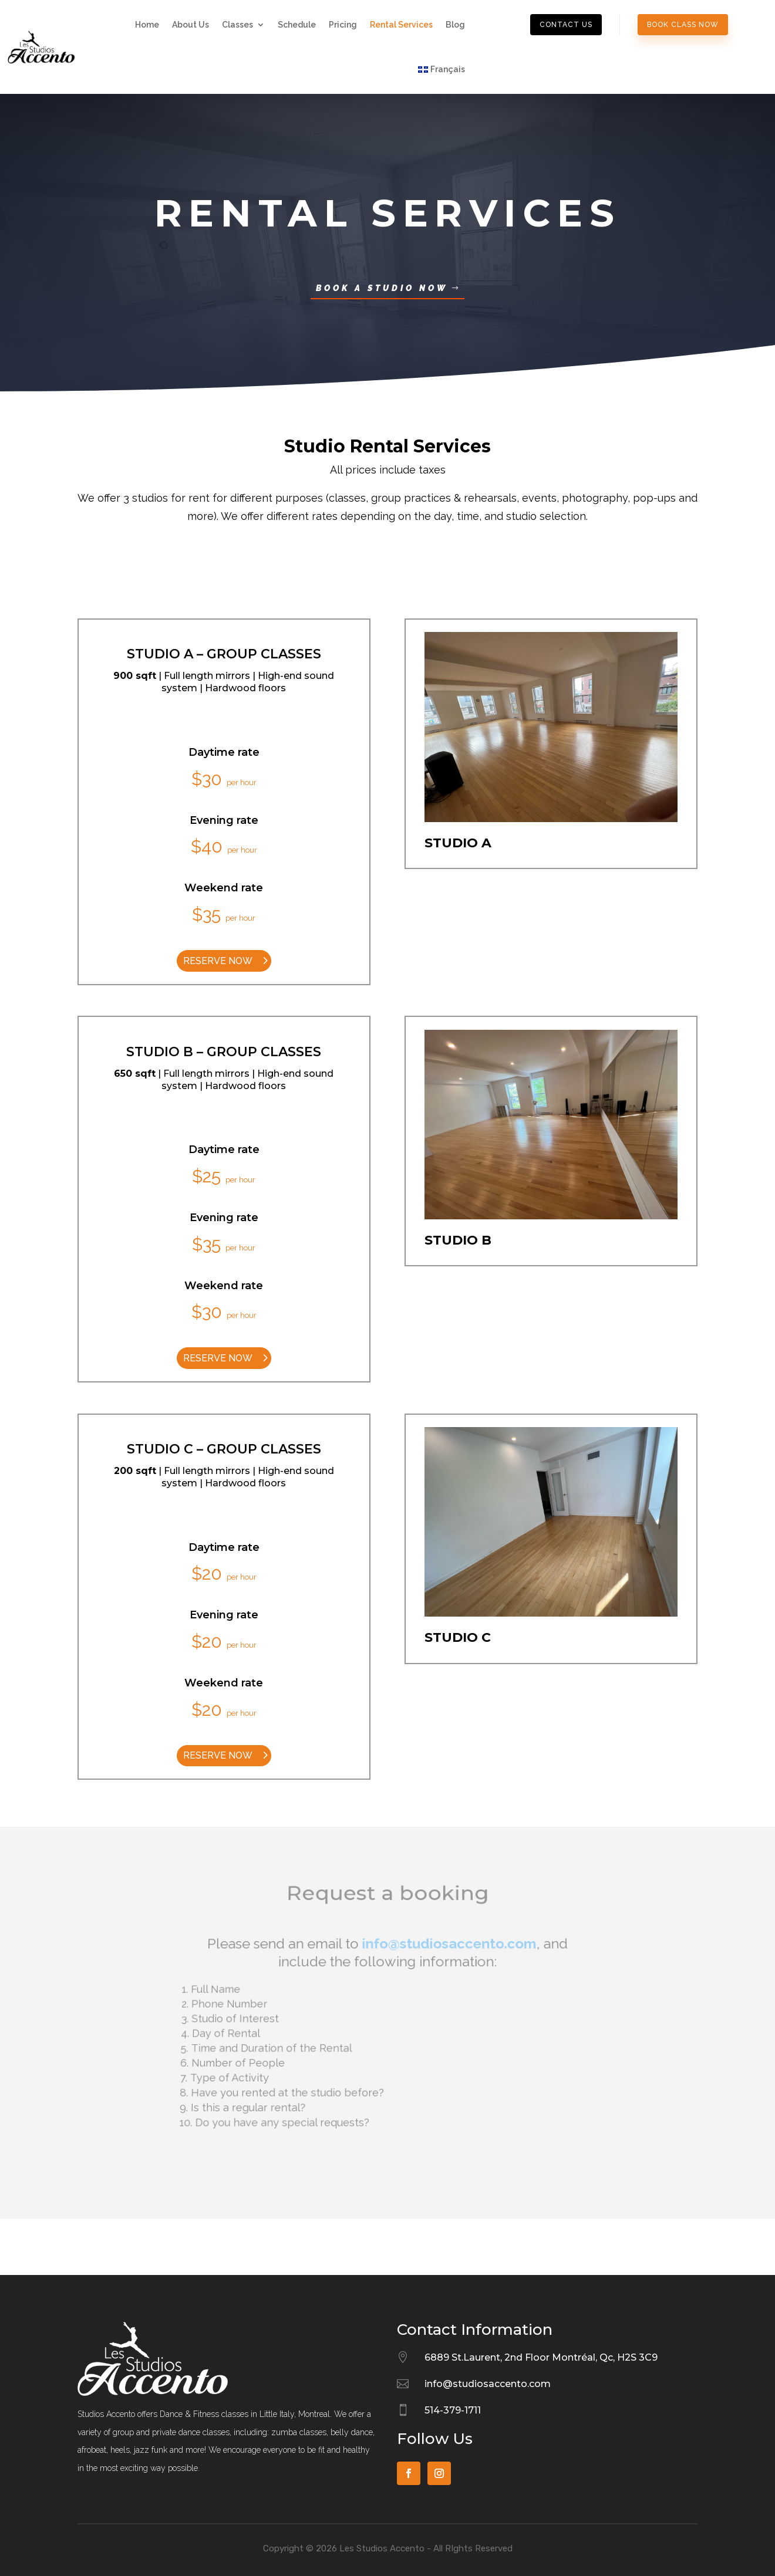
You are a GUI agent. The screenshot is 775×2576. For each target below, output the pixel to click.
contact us (566, 25)
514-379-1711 (452, 2410)
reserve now (217, 960)
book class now (683, 25)
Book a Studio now (382, 288)
